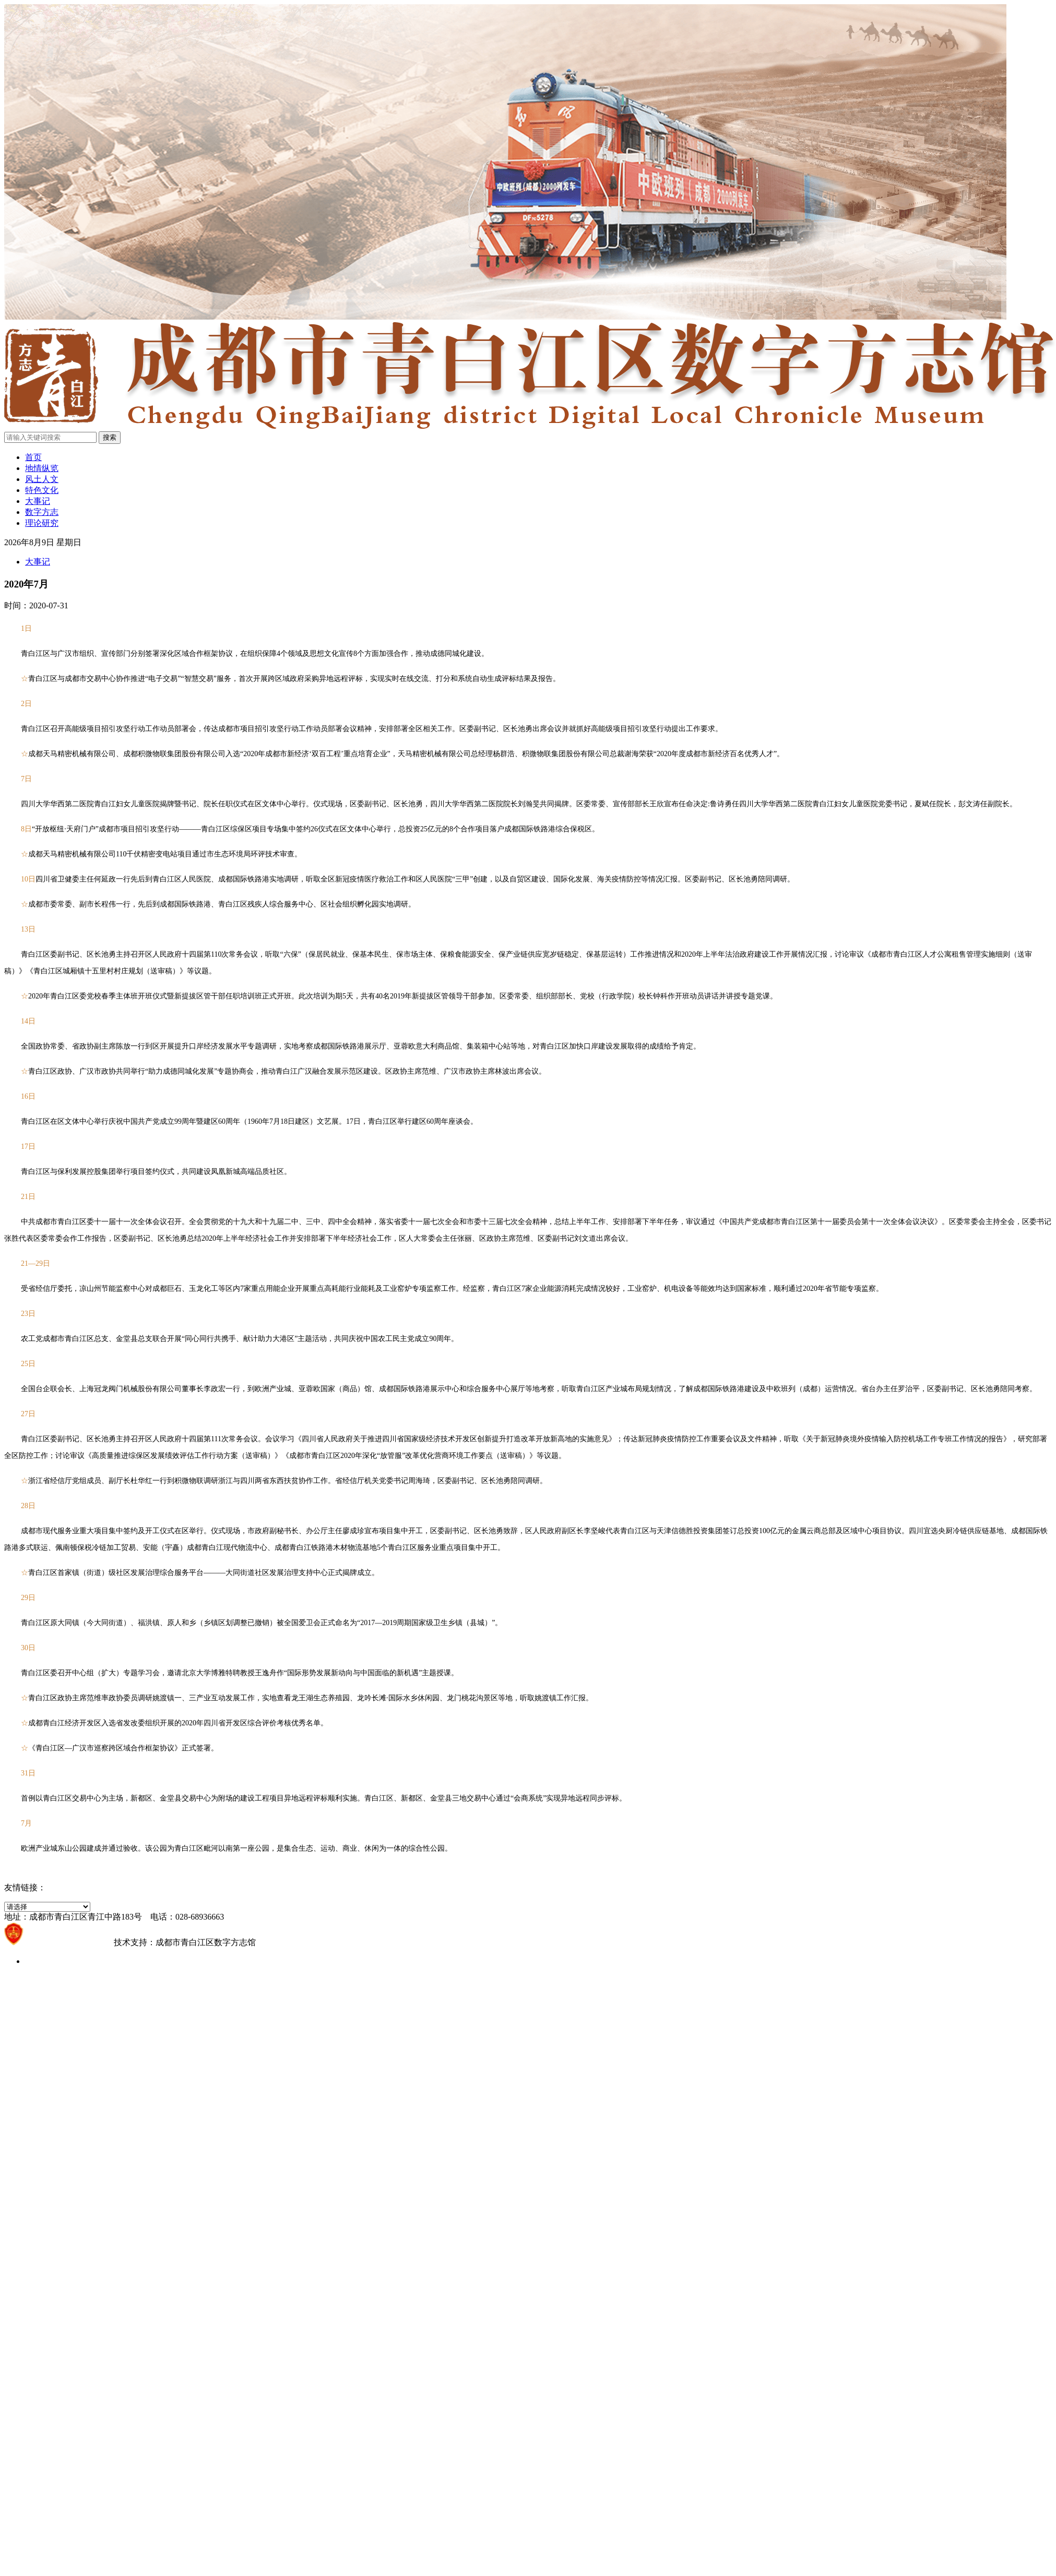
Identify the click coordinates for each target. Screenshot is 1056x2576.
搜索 (109, 437)
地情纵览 (41, 468)
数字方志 (41, 512)
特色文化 (41, 490)
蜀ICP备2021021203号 (68, 1942)
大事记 (37, 501)
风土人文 (41, 479)
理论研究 (41, 523)
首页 (33, 457)
